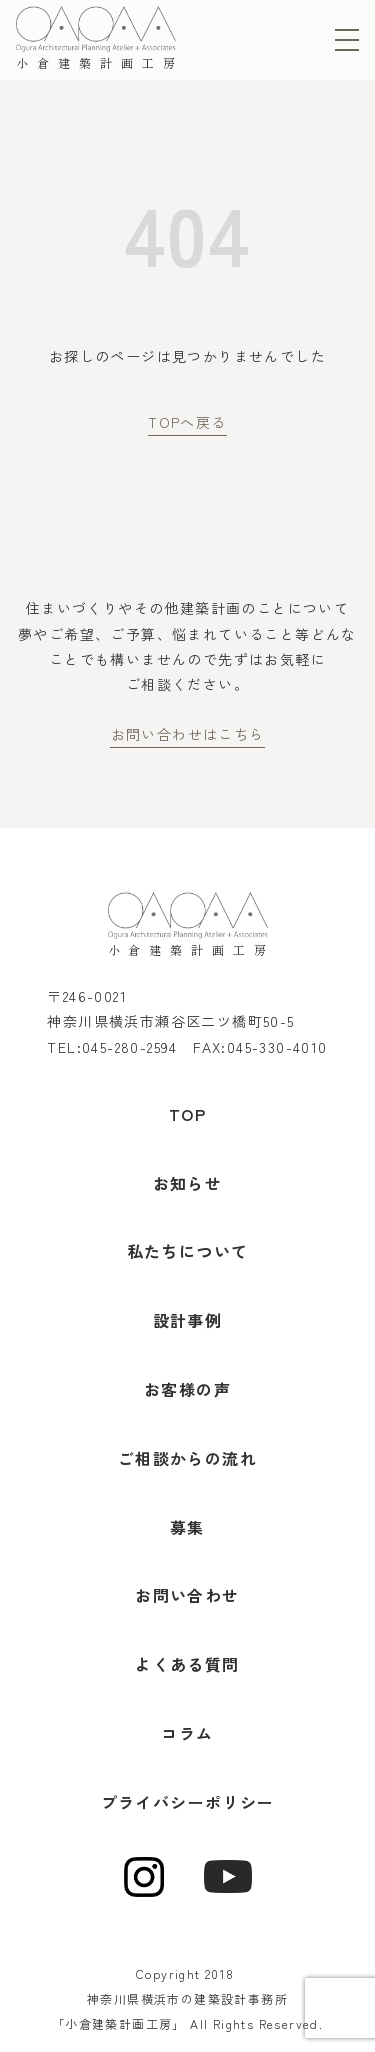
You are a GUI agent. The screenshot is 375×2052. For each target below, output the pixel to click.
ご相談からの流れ (187, 1458)
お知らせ (188, 1183)
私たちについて (188, 1251)
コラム (187, 1733)
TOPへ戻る (187, 422)
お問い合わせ (187, 1595)
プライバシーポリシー (188, 1802)
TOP (187, 1114)
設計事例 (188, 1320)
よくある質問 (187, 1664)
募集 (187, 1527)
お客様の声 (187, 1389)
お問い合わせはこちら (188, 734)
